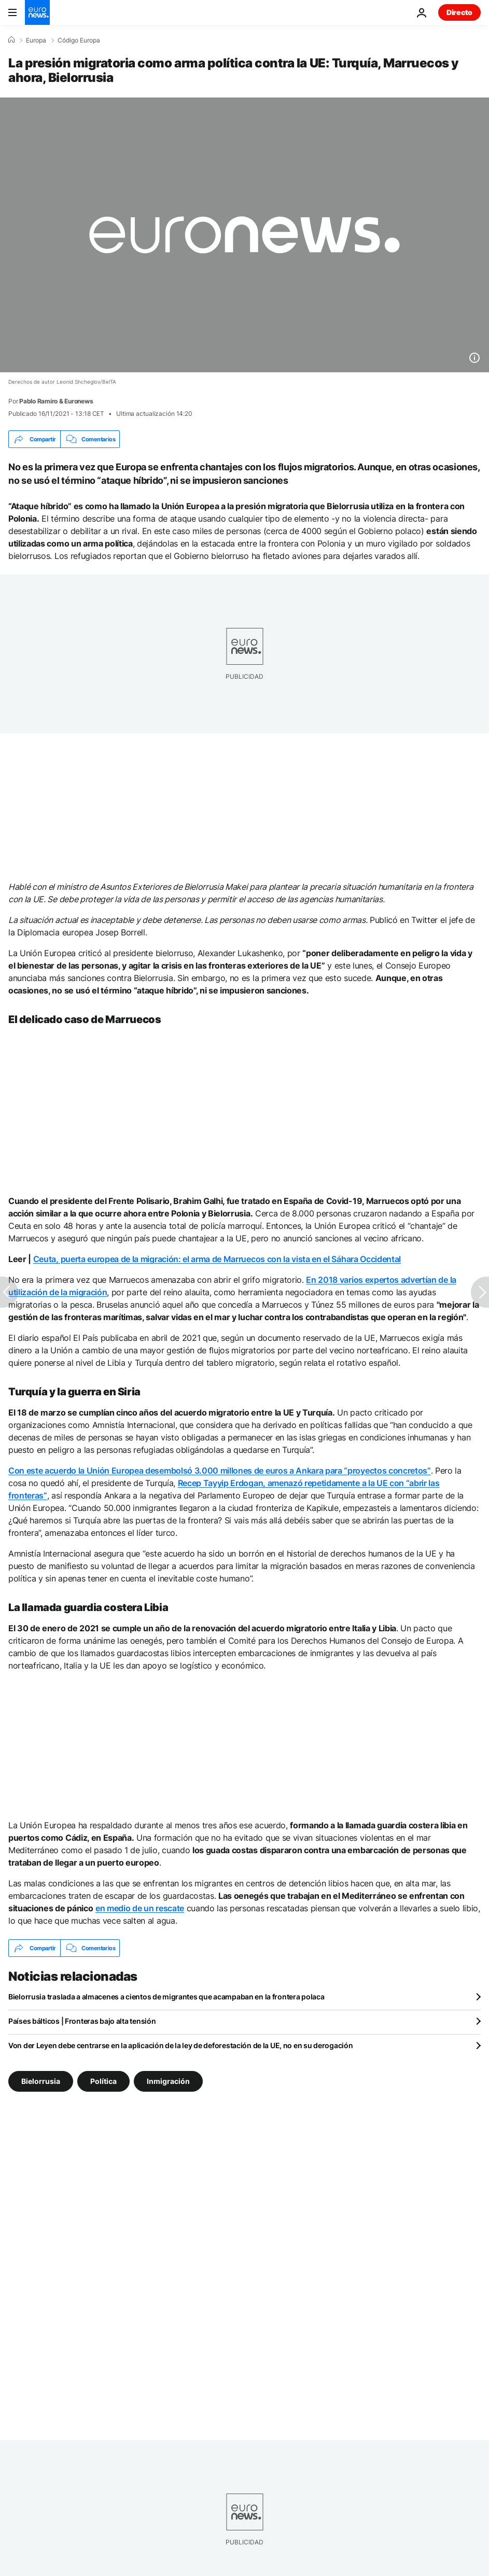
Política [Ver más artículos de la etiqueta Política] (103, 2081)
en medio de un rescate (139, 1908)
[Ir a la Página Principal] (37, 12)
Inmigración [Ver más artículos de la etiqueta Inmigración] (168, 2081)
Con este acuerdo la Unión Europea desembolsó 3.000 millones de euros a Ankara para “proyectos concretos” (219, 1470)
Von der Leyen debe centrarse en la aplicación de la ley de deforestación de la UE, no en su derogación (180, 2045)
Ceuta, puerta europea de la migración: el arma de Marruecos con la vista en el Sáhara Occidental (217, 1259)
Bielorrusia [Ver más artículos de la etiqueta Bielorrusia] (40, 2081)
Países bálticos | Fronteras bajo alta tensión (82, 2021)
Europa (36, 40)
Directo (459, 12)
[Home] (11, 40)
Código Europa (79, 40)
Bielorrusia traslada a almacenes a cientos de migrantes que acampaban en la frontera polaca (166, 1996)
